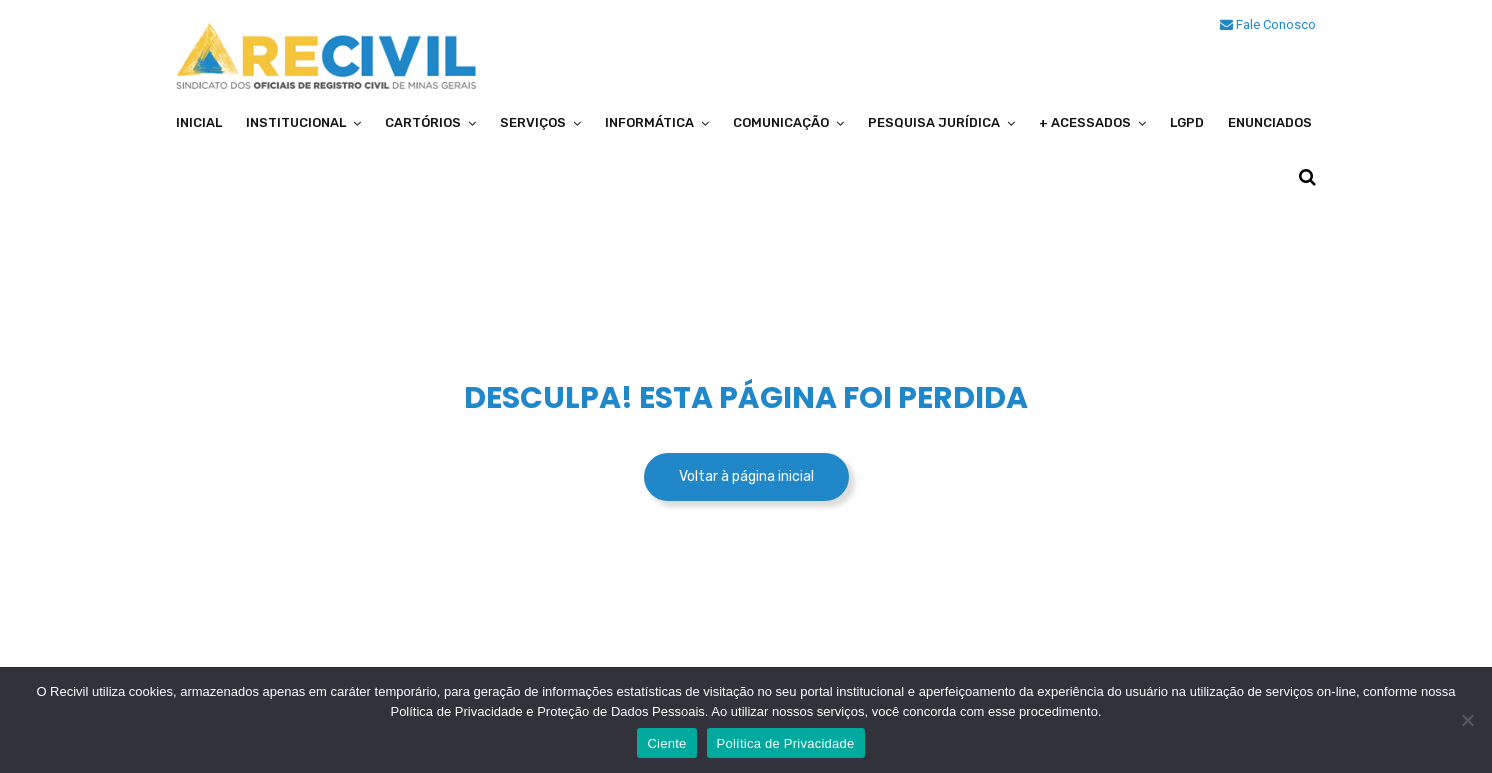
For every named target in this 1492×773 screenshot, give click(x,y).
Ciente (666, 743)
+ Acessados (1085, 122)
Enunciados (1270, 122)
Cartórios (423, 122)
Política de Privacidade (786, 743)
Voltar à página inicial (746, 476)
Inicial (199, 122)
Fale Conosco (1268, 24)
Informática (649, 122)
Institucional (296, 122)
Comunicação (781, 122)
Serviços (533, 122)
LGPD (1187, 122)
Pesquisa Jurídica (934, 122)
